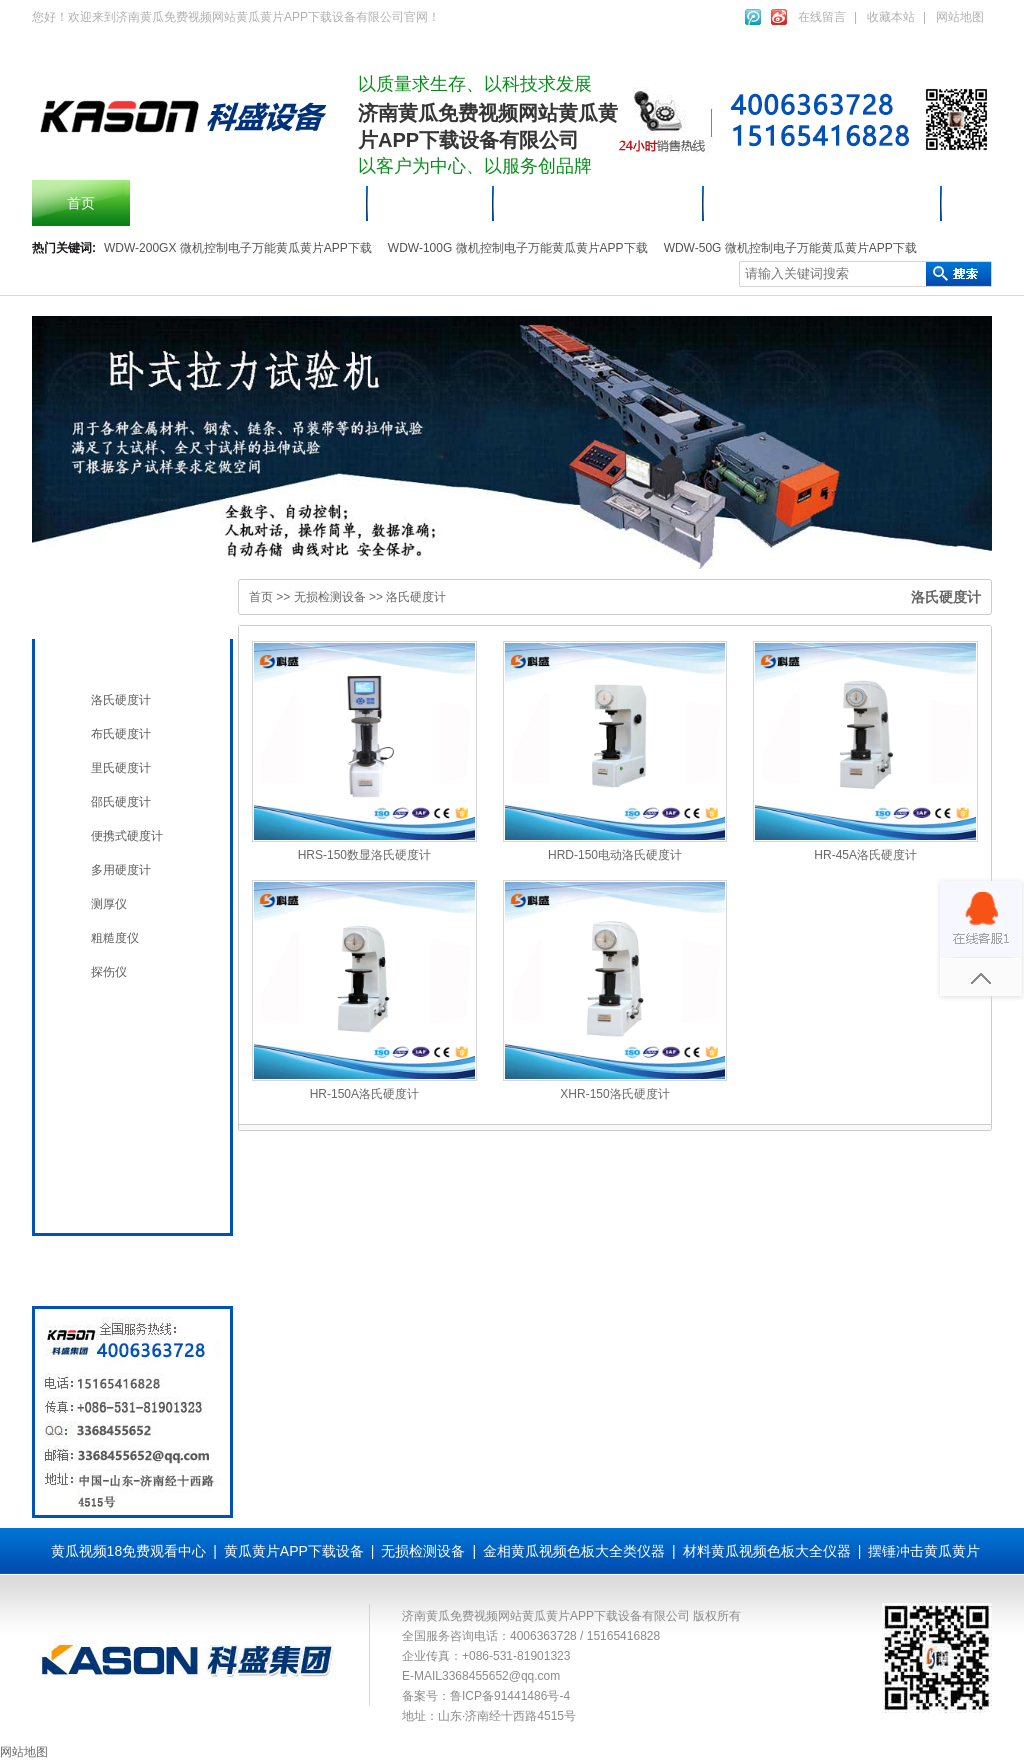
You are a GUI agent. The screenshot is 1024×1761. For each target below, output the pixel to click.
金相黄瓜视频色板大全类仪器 (574, 1551)
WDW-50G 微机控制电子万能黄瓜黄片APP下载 (790, 248)
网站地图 (960, 17)
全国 (100, 1196)
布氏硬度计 (121, 734)
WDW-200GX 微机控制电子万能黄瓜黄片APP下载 (238, 248)
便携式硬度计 (127, 836)
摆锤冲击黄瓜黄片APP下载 (249, 203)
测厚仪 (109, 904)
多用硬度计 (121, 870)
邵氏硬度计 (121, 802)
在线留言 (822, 17)
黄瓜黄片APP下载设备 (599, 203)
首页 (81, 203)
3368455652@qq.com (501, 1676)
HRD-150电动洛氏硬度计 (615, 855)
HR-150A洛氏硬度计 (364, 1094)
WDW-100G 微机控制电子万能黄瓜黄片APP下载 (518, 248)
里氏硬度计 (121, 768)
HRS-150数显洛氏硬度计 (364, 855)
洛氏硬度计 (121, 700)
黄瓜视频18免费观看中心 (129, 1551)
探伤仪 (109, 972)
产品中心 (431, 203)
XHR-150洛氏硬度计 (614, 1094)
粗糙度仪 (115, 938)
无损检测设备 (128, 660)
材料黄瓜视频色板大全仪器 (823, 203)
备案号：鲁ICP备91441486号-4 (486, 1696)
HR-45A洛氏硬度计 (865, 855)
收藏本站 (891, 17)
